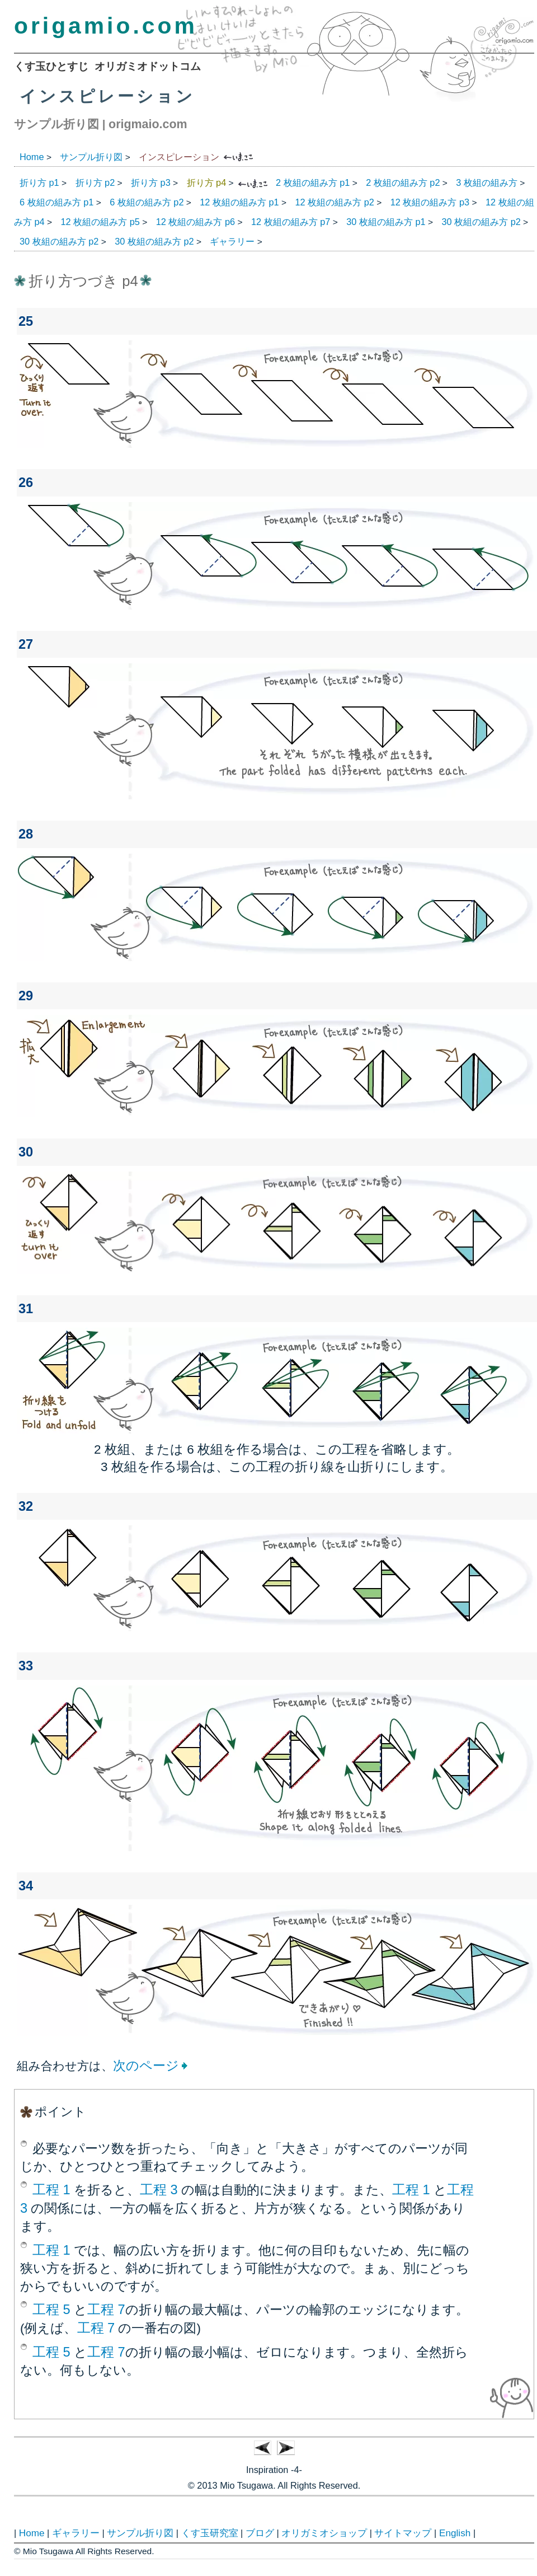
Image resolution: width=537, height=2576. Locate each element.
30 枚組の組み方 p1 (385, 222)
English (454, 2532)
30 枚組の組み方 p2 (480, 222)
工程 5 (51, 2309)
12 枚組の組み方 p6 (195, 222)
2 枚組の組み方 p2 (403, 182)
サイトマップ (402, 2532)
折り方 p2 (95, 182)
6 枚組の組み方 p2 (146, 202)
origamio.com (105, 26)
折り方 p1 (39, 182)
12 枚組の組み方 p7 (290, 222)
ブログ (260, 2532)
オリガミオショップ (324, 2532)
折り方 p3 (151, 182)
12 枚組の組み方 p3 (429, 202)
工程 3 (159, 2189)
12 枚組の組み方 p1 (239, 202)
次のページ (146, 2066)
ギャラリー (232, 241)
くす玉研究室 (209, 2532)
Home (32, 157)
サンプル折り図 (56, 124)
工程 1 (51, 2189)
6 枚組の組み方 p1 (56, 202)
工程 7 (106, 2309)
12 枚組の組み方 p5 (100, 222)
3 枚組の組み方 (486, 182)
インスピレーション (179, 157)
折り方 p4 (207, 182)
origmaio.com (148, 124)
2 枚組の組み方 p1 (313, 182)
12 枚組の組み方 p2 (334, 202)
